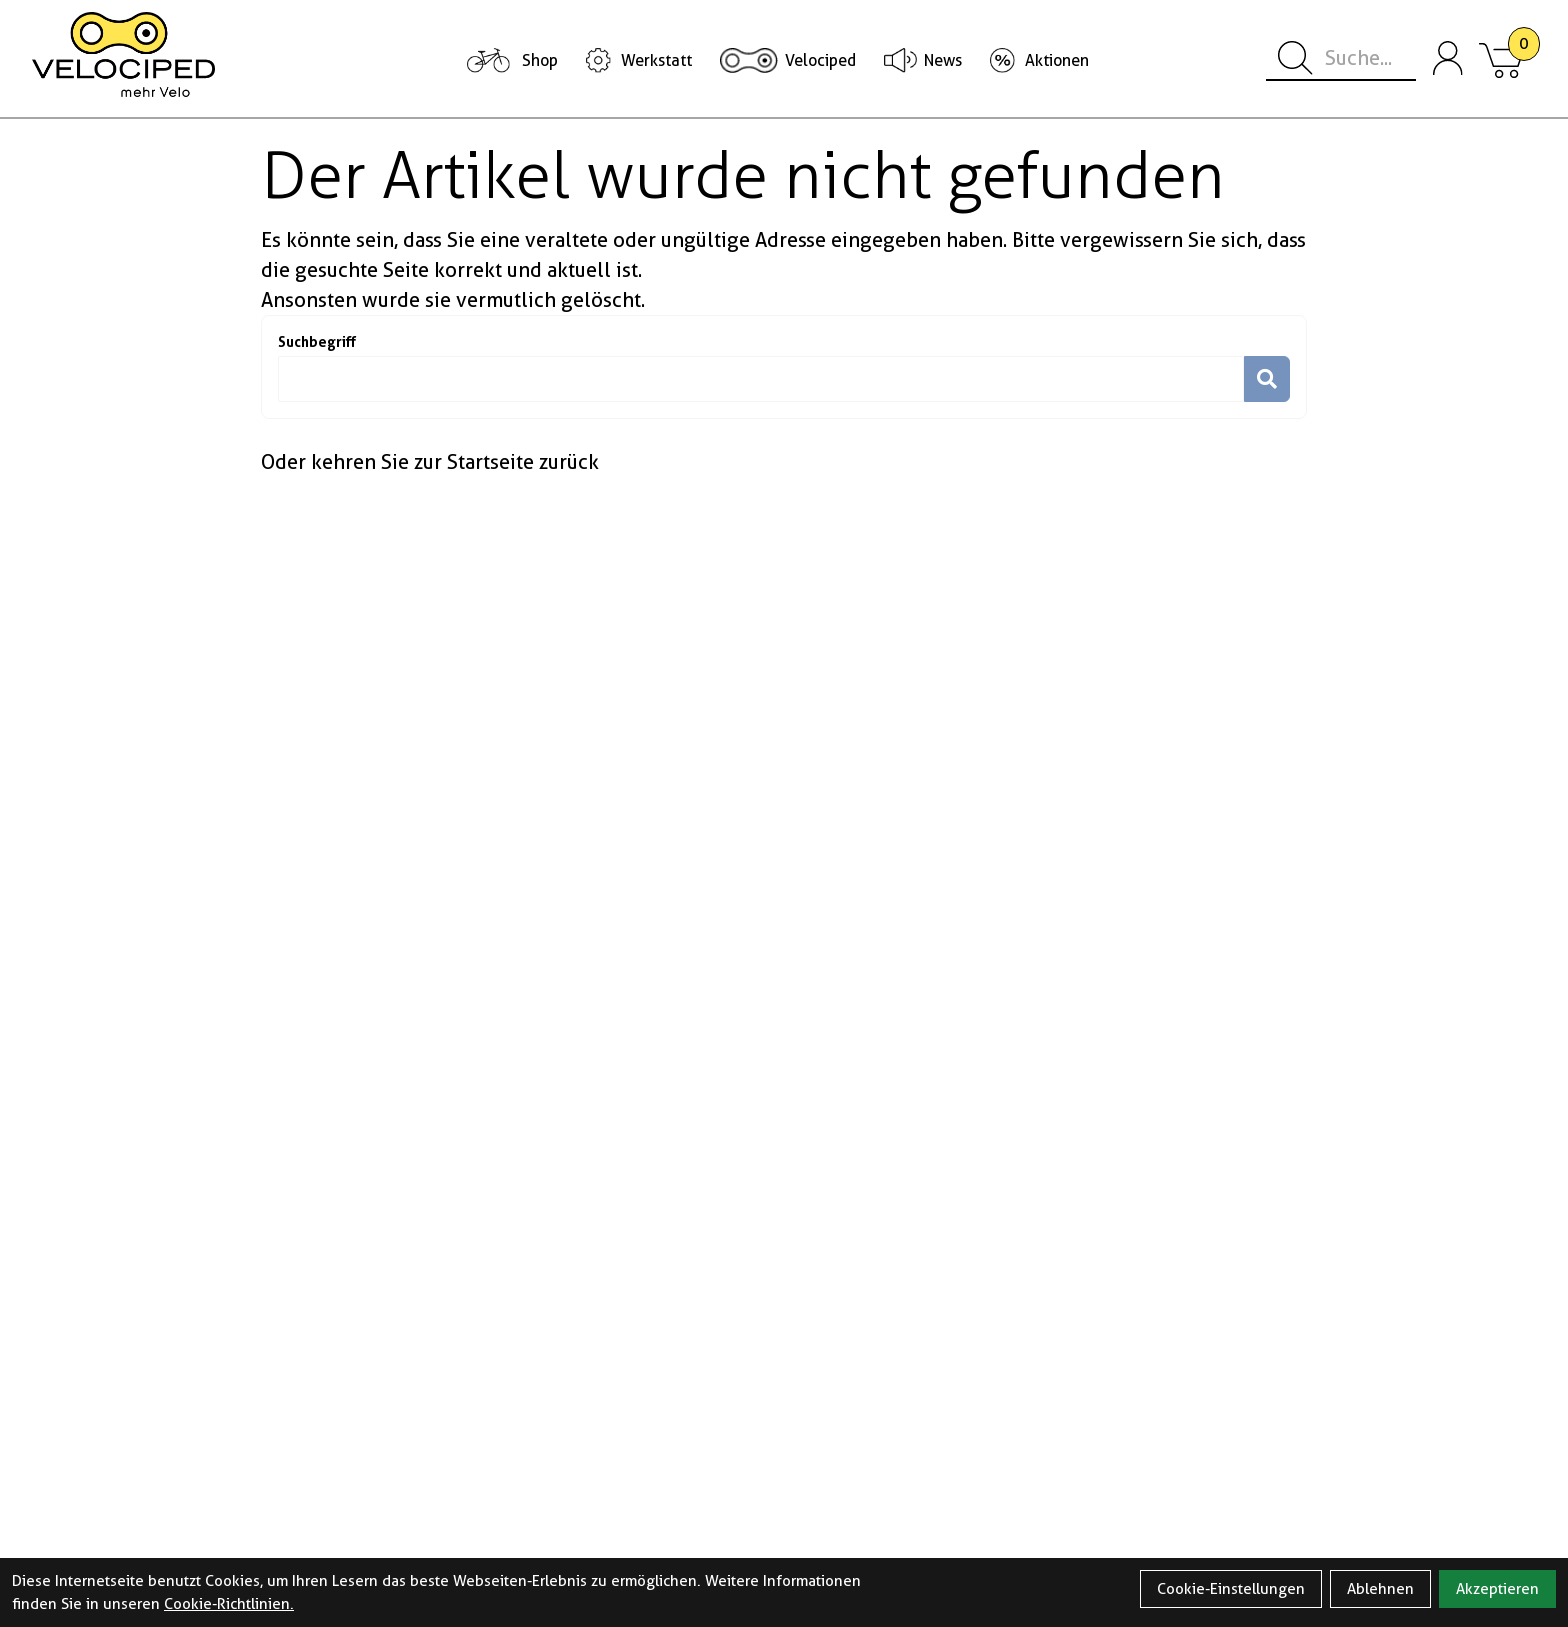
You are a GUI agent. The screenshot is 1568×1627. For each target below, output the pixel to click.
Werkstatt (656, 60)
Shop (540, 60)
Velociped (820, 60)
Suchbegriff (317, 341)
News (943, 60)
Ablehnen (1380, 1589)
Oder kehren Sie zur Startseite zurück (430, 462)
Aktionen (1057, 60)
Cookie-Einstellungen (1231, 1589)
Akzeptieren (1497, 1589)
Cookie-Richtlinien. (229, 1604)
